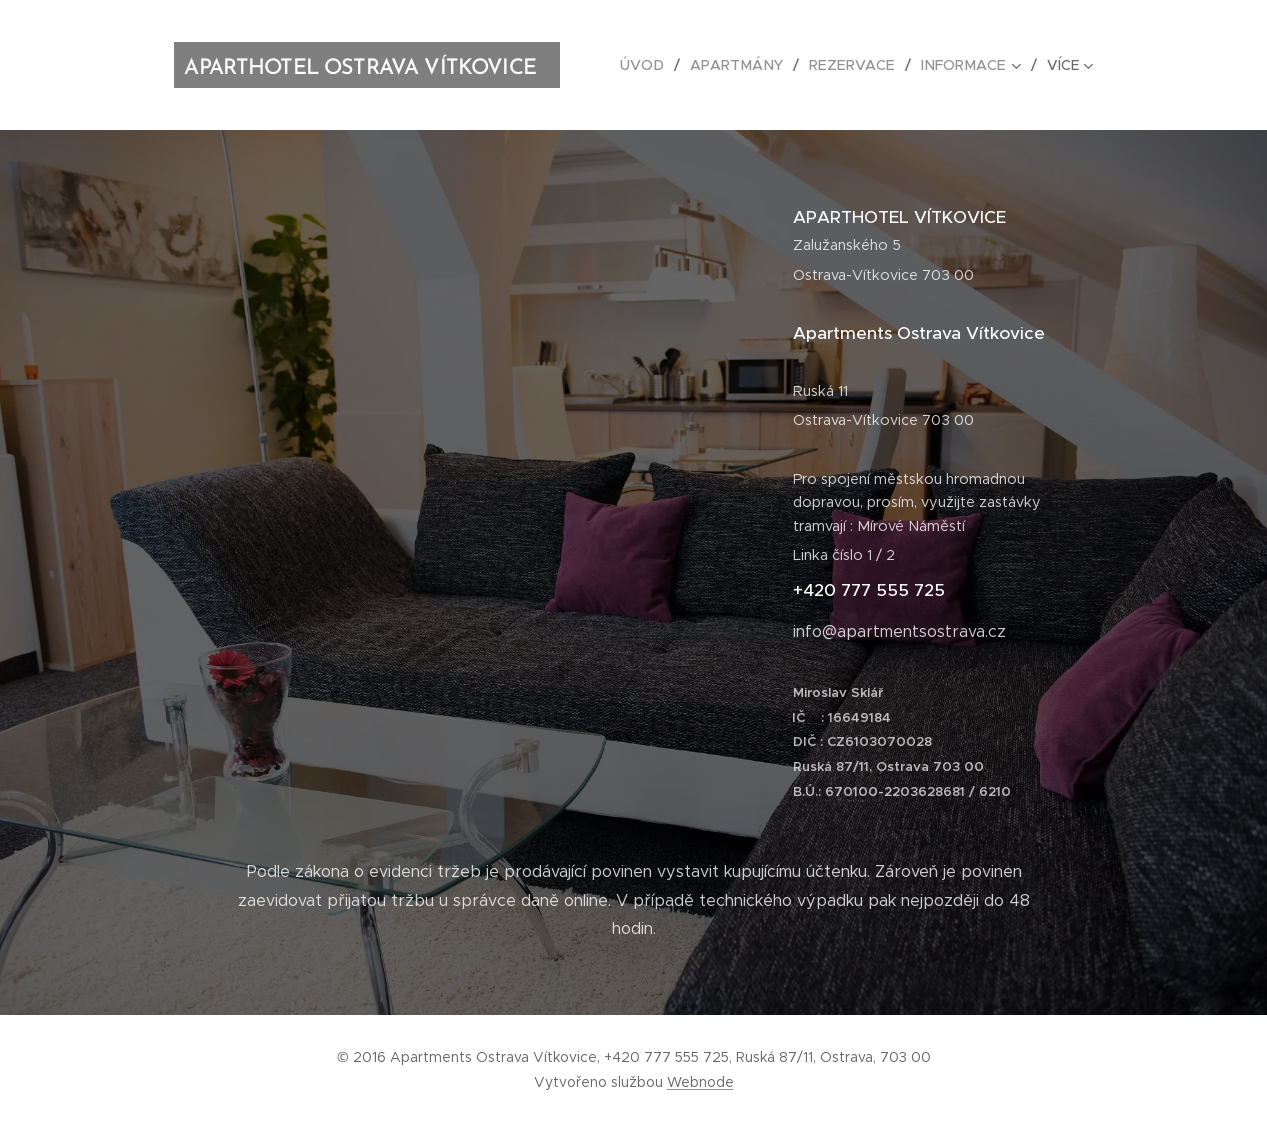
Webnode (700, 1082)
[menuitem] (656, 65)
